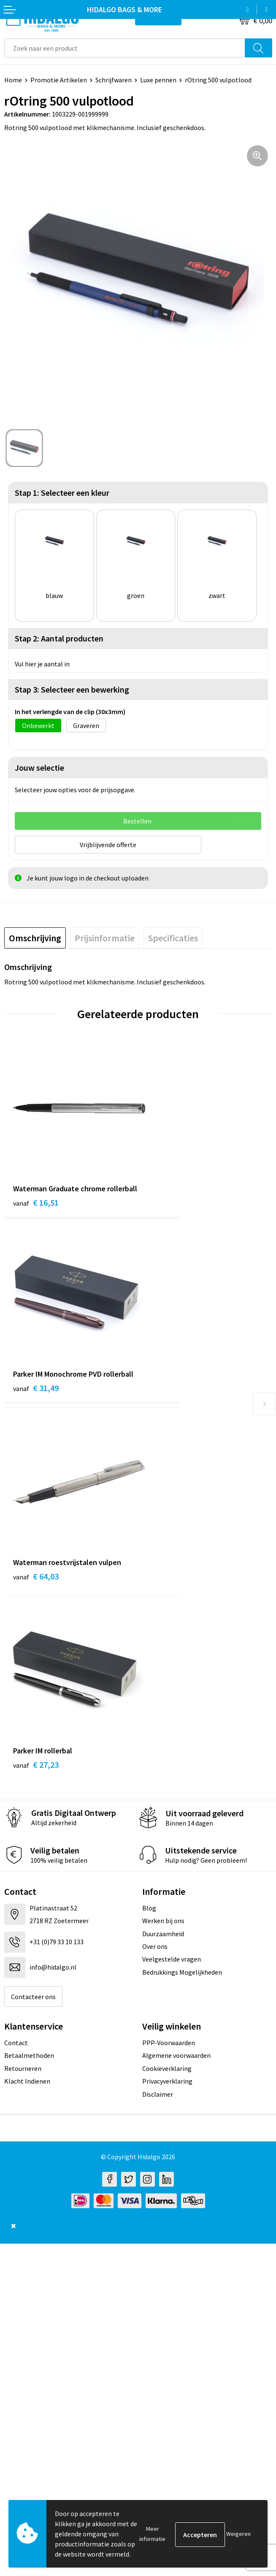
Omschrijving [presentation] (35, 936)
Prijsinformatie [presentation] (105, 936)
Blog (149, 1543)
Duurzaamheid (163, 1569)
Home (13, 80)
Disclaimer (157, 1729)
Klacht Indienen (27, 1717)
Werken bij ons (163, 1556)
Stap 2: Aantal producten (59, 638)
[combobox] (124, 47)
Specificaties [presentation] (173, 936)
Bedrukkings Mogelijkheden (182, 1607)
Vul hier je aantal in (42, 664)
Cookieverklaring (167, 1704)
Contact (16, 1678)
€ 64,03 (36, 1400)
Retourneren (22, 1704)
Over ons (155, 1582)
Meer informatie (152, 2534)
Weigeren (238, 2534)
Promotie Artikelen (58, 80)
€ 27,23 (169, 1400)
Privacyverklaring (167, 1717)
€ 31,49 (169, 1212)
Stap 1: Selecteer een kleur (62, 492)
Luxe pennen (158, 80)
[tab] (35, 936)
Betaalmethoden (29, 1691)
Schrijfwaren (113, 80)
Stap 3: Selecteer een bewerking (72, 689)
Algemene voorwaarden (176, 1691)
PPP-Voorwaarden (168, 1678)
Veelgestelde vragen (171, 1595)
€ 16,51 (36, 1212)
